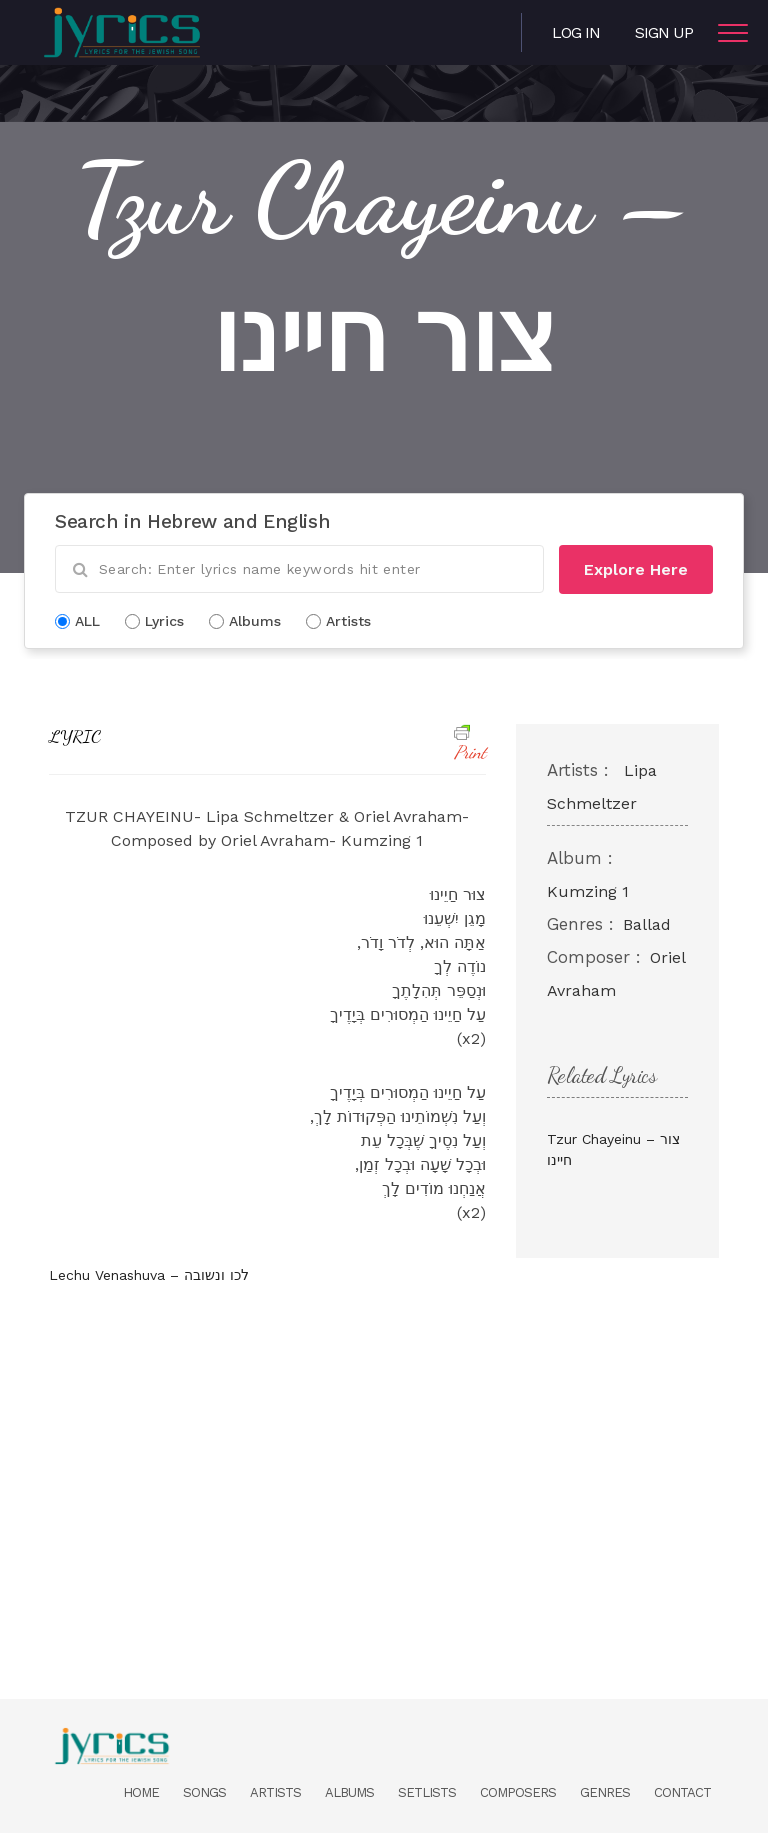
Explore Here (636, 569)
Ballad (647, 924)
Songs (204, 1792)
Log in (576, 32)
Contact (682, 1792)
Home (141, 1792)
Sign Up (664, 32)
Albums (349, 1792)
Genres (605, 1792)
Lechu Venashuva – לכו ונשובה (149, 1275)
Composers (518, 1792)
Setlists (427, 1792)
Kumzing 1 (588, 891)
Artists (275, 1792)
